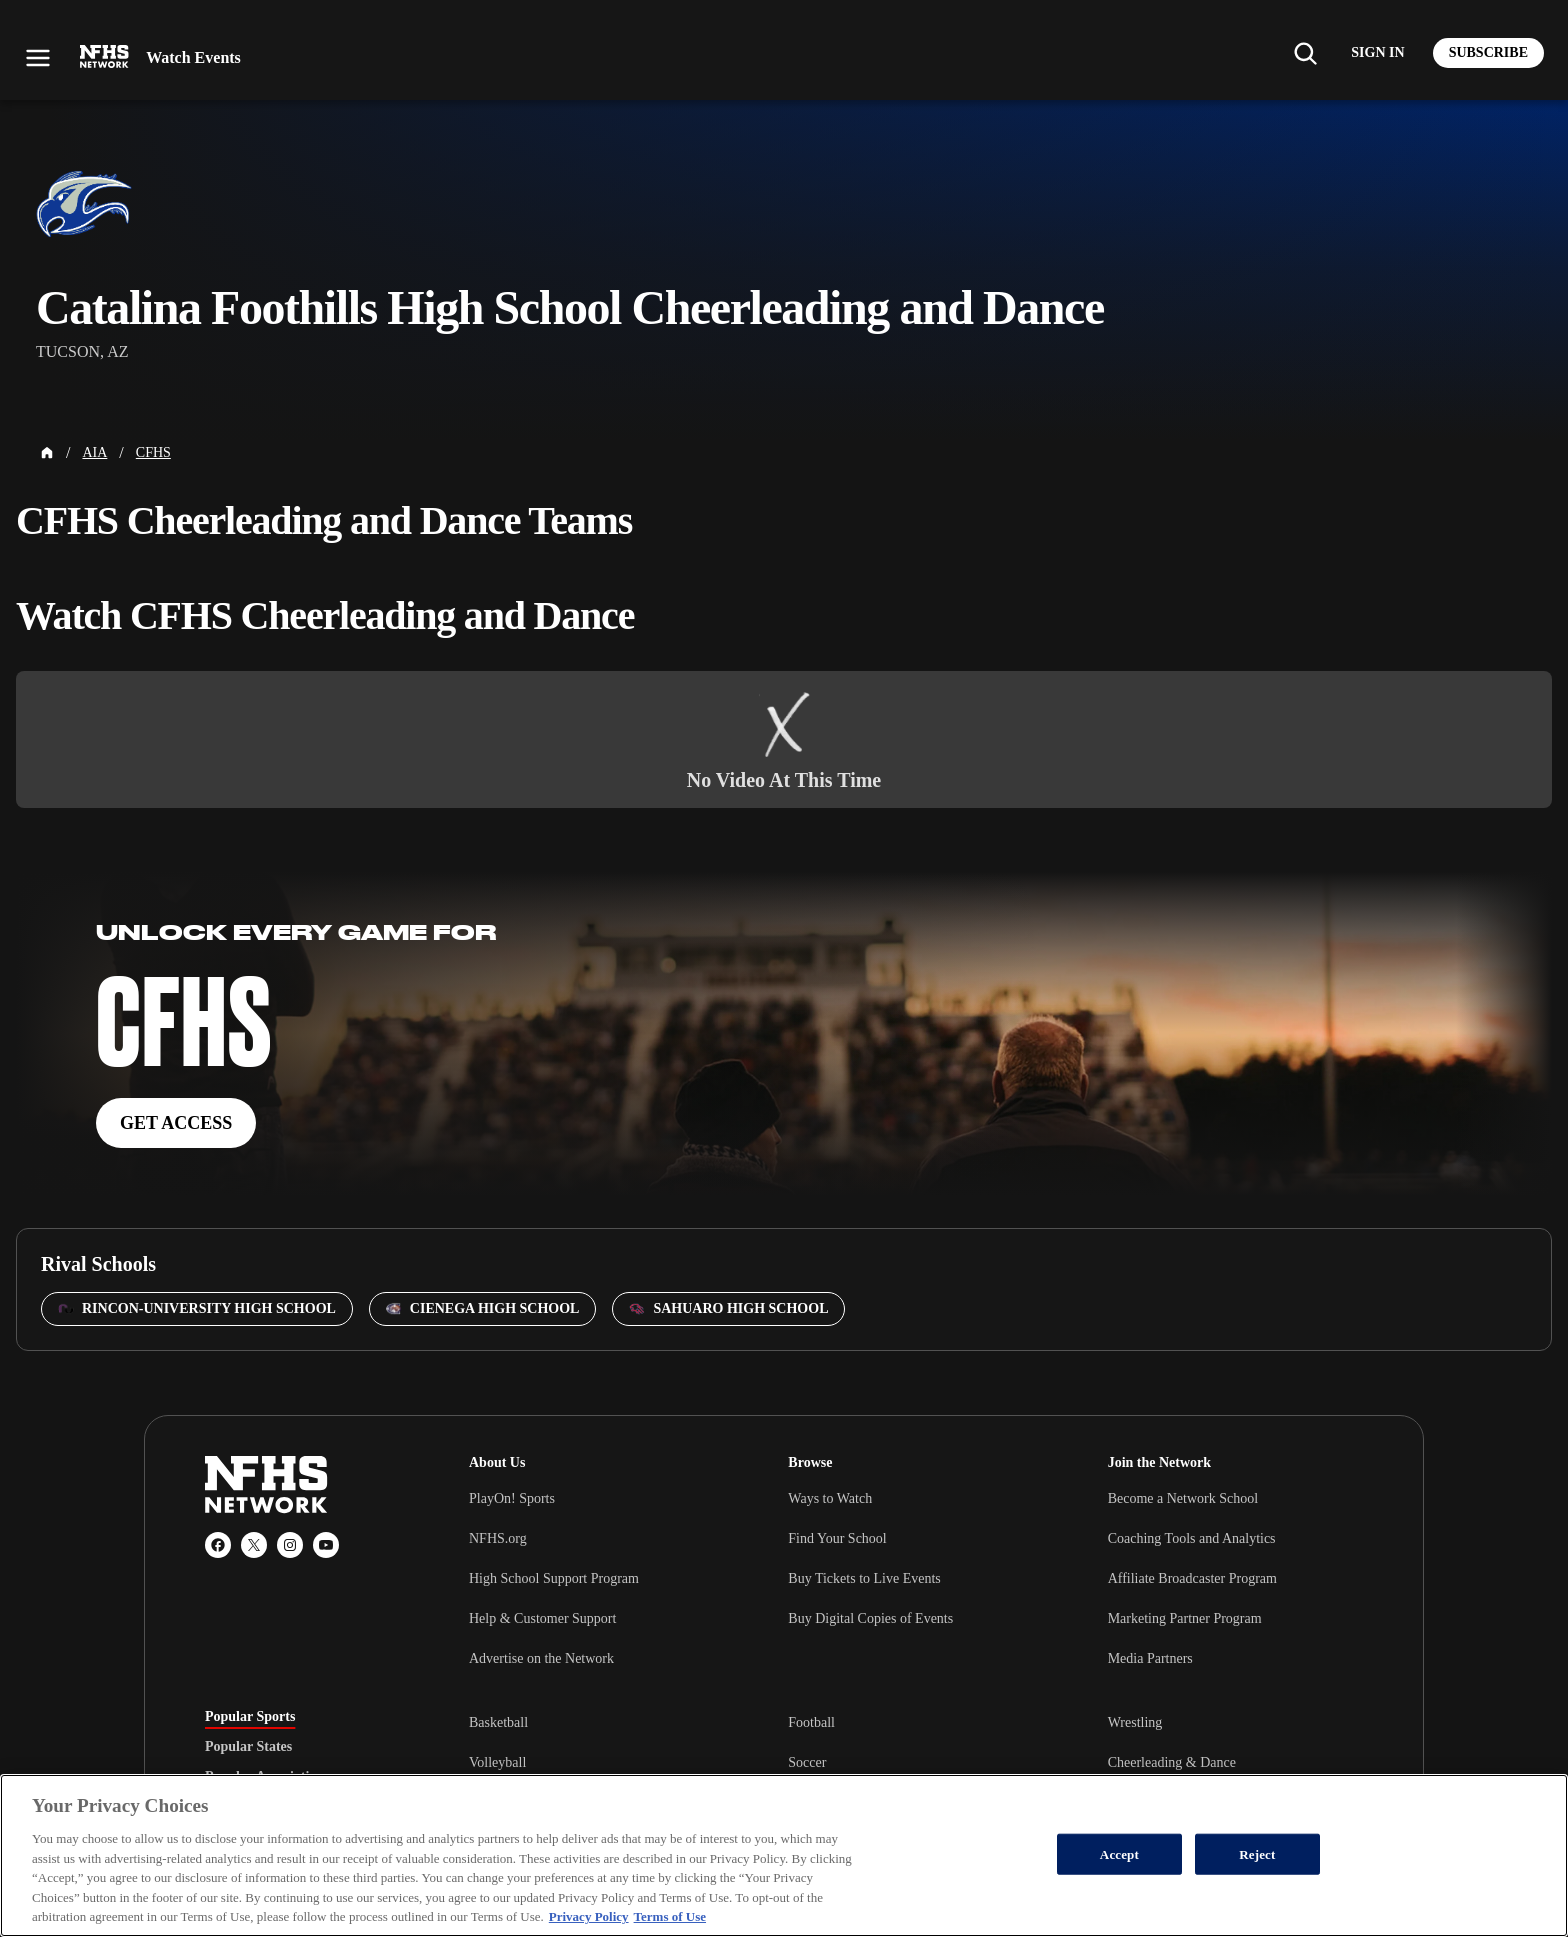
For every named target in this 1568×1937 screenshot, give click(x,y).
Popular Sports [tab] (250, 1717)
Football (811, 1722)
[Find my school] (1305, 53)
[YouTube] (326, 1545)
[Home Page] (47, 453)
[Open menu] (38, 58)
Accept (1119, 1853)
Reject (1257, 1853)
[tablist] (305, 1747)
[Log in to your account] (1377, 53)
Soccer (807, 1762)
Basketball (498, 1722)
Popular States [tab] (248, 1747)
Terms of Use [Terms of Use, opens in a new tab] (670, 1916)
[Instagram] (290, 1545)
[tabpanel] (916, 1762)
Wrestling (1135, 1722)
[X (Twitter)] (254, 1545)
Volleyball (497, 1762)
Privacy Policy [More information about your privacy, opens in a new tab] (589, 1916)
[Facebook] (218, 1545)
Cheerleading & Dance (1172, 1762)
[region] (784, 1855)
